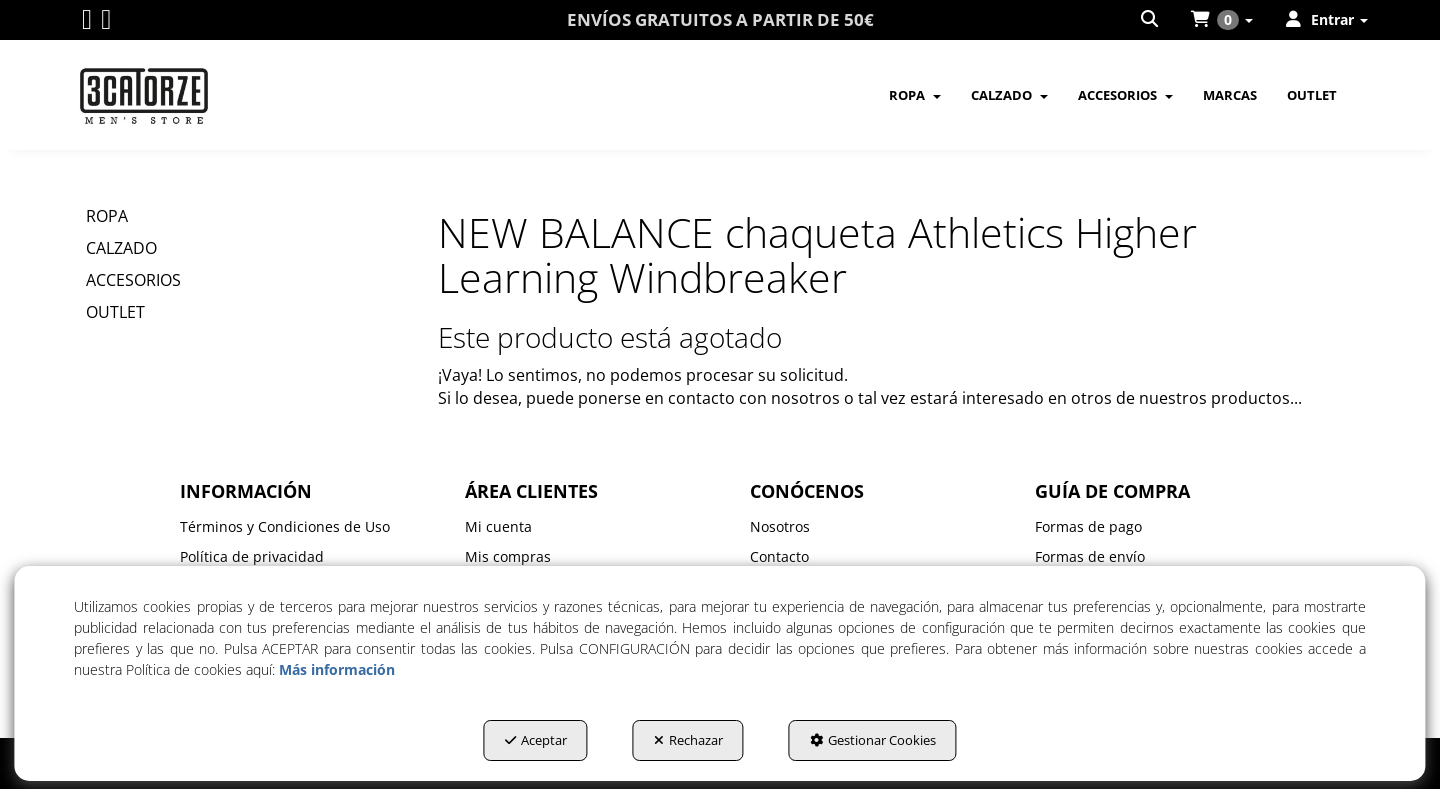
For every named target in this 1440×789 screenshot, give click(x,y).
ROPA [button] (107, 216)
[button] (87, 23)
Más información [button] (337, 669)
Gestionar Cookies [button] (873, 740)
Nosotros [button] (780, 526)
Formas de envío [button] (1090, 556)
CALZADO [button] (121, 248)
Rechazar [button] (688, 740)
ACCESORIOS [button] (133, 280)
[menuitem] (1151, 20)
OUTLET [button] (115, 312)
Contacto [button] (779, 556)
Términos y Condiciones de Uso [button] (285, 526)
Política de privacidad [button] (252, 556)
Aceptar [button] (536, 740)
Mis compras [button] (508, 556)
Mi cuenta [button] (498, 526)
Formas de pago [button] (1088, 526)
